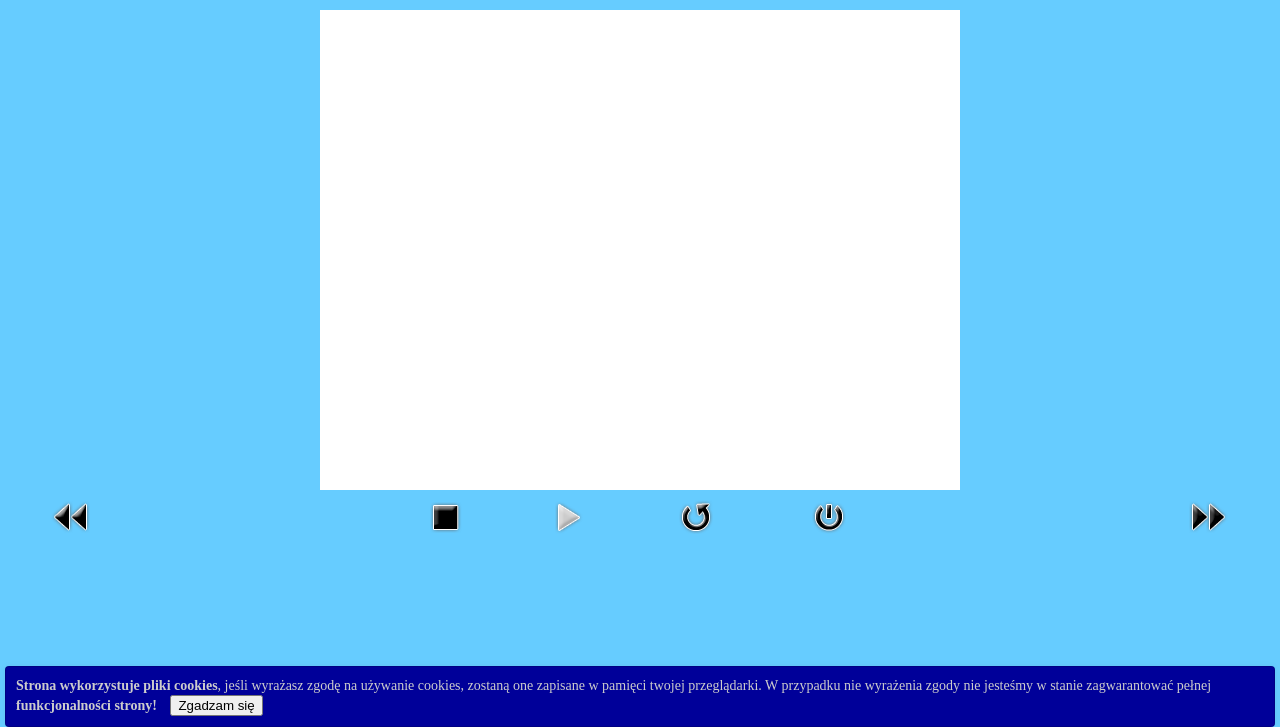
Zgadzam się (216, 705)
